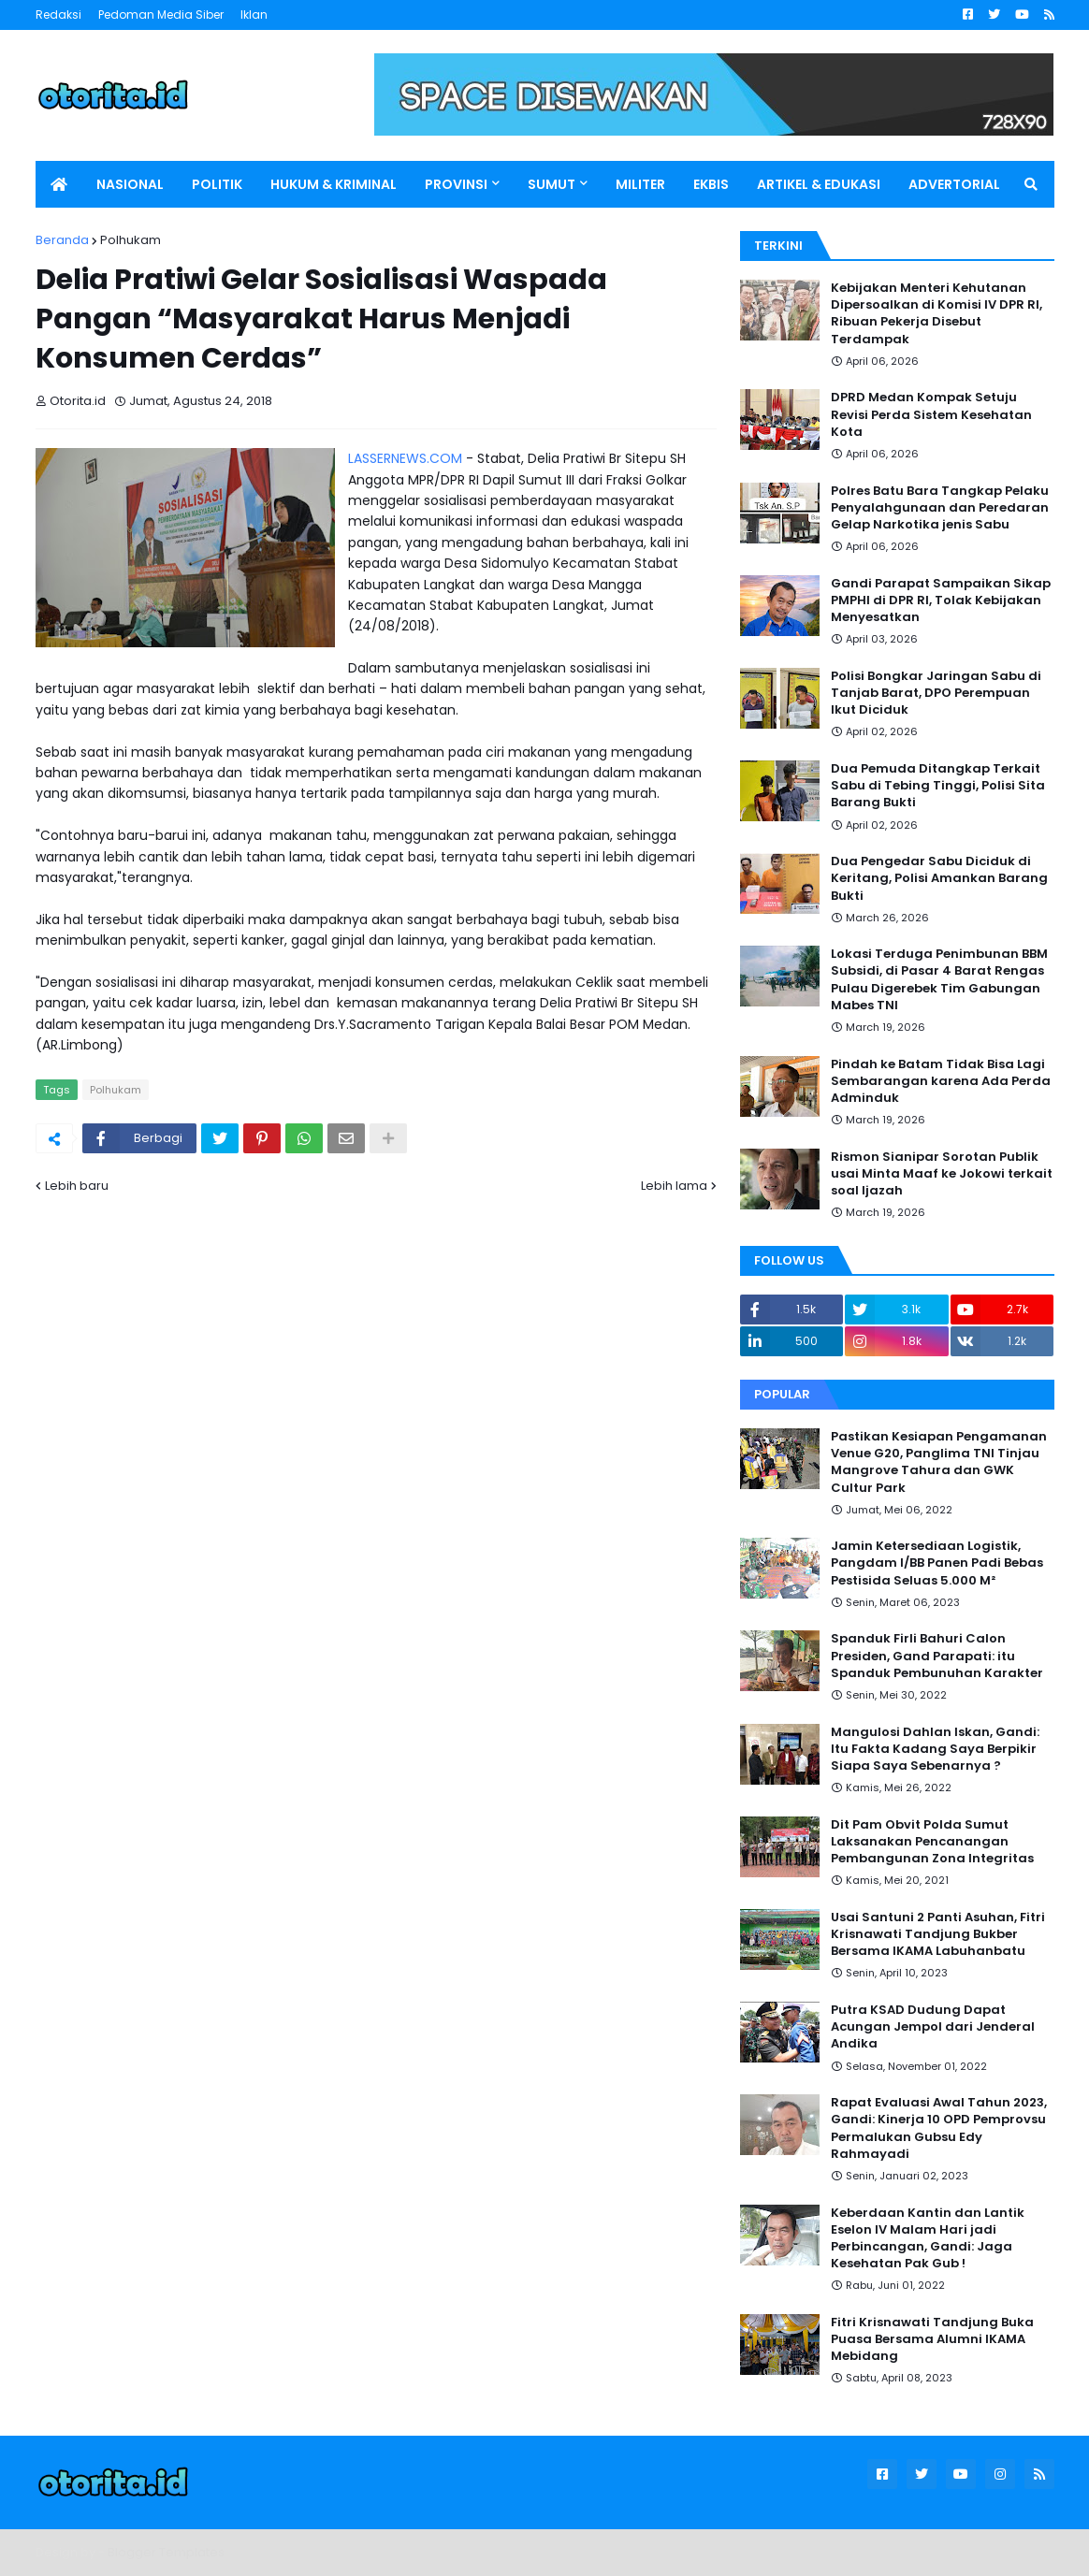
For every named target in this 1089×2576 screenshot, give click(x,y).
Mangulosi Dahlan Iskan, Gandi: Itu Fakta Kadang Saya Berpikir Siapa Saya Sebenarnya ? (935, 1749)
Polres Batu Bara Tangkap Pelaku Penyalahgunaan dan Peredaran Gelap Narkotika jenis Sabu (940, 508)
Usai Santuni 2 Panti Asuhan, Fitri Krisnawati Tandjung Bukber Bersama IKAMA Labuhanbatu (938, 1934)
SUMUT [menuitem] (551, 184)
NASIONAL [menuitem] (130, 184)
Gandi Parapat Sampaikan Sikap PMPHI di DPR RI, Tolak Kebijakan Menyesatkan (941, 600)
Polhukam (130, 240)
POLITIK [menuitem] (217, 184)
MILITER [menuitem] (640, 184)
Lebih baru (77, 1185)
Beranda (62, 240)
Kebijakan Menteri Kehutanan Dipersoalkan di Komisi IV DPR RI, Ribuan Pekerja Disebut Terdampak (936, 314)
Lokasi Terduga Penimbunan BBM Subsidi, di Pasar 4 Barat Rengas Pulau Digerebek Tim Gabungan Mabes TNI (939, 980)
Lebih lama (674, 1185)
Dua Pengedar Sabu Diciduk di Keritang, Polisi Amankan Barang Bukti (939, 878)
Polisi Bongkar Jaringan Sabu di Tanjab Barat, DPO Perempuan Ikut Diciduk (936, 693)
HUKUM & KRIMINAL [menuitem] (333, 184)
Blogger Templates (166, 2552)
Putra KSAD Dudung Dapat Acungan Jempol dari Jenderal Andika (933, 2027)
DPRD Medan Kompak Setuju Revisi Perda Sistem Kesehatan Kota (931, 414)
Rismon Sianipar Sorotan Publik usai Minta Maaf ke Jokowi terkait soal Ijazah (942, 1174)
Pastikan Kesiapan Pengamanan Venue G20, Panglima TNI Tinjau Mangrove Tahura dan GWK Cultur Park (939, 1462)
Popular (782, 1394)
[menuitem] (59, 184)
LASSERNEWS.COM (405, 458)
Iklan (254, 14)
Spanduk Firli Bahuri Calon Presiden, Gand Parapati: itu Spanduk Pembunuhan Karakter (937, 1655)
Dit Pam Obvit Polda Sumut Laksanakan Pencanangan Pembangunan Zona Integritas (932, 1841)
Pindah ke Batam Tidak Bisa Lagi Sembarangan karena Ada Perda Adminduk (941, 1081)
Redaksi (58, 14)
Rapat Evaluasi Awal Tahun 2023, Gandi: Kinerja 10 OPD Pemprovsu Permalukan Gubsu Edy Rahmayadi (939, 2128)
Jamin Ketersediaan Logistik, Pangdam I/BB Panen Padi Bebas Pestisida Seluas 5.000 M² (937, 1563)
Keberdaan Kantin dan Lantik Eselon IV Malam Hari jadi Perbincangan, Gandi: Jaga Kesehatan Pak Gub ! (927, 2239)
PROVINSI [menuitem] (456, 184)
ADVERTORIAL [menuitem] (954, 184)
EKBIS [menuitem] (711, 184)
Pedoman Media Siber (161, 14)
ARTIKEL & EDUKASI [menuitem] (818, 184)
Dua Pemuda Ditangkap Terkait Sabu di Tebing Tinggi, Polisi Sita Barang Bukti (938, 785)
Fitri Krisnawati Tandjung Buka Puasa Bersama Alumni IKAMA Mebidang (932, 2339)
